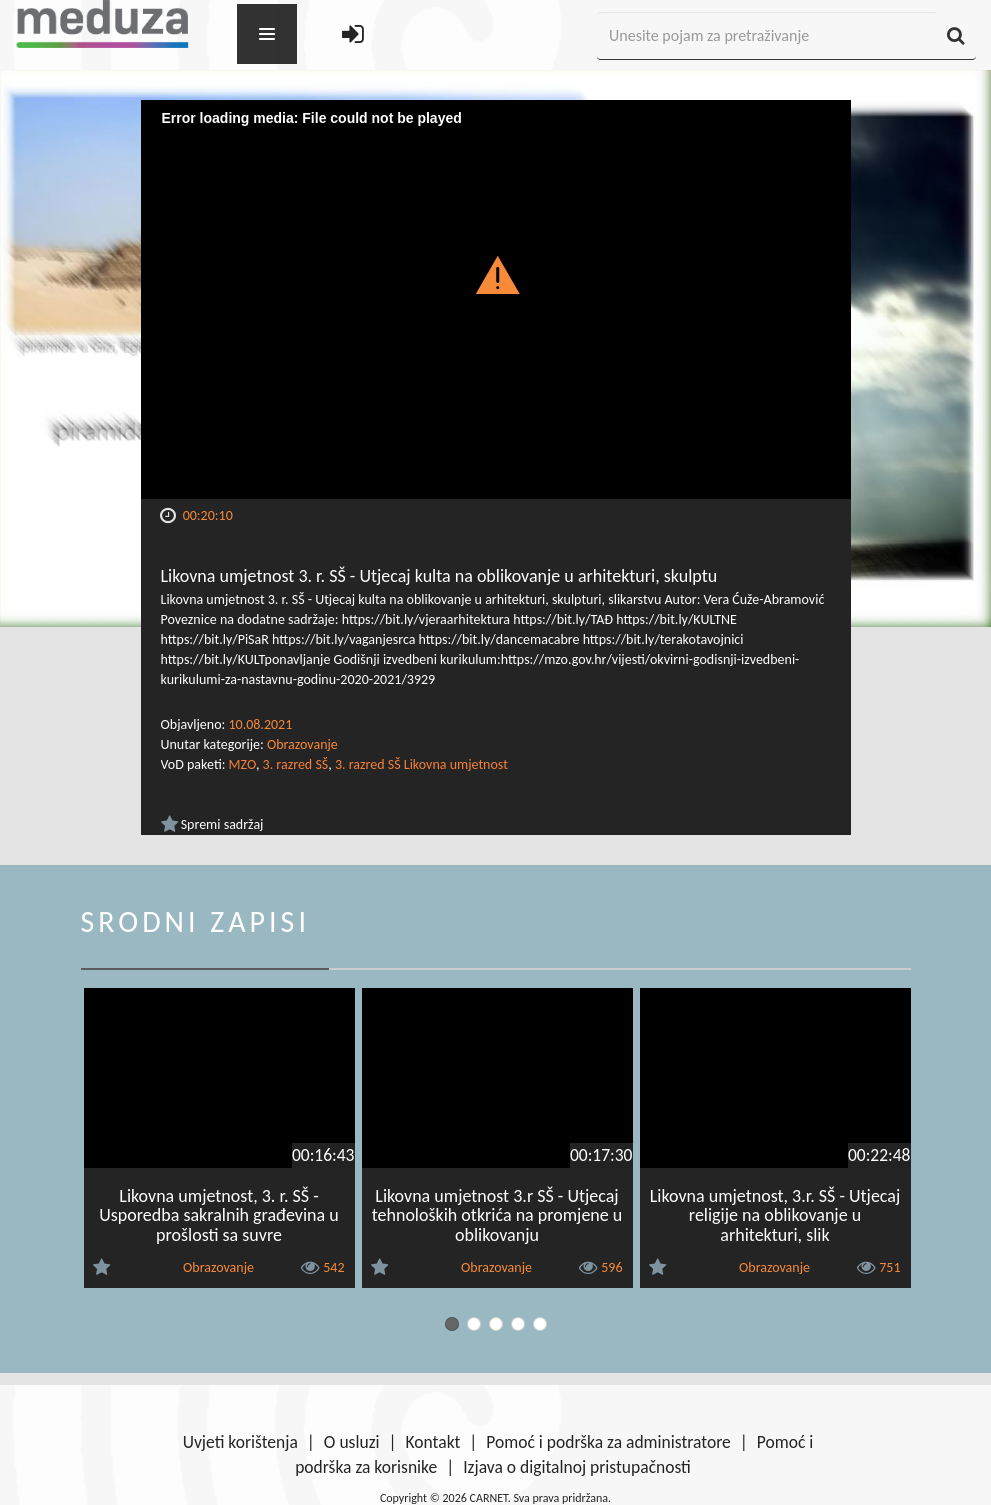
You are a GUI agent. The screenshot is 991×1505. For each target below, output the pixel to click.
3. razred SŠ (296, 764)
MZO (242, 764)
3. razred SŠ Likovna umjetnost (421, 764)
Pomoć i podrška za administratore (608, 1442)
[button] (495, 274)
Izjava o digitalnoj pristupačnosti (577, 1467)
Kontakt (433, 1442)
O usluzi (352, 1442)
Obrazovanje (302, 744)
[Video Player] (496, 299)
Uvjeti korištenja (240, 1442)
